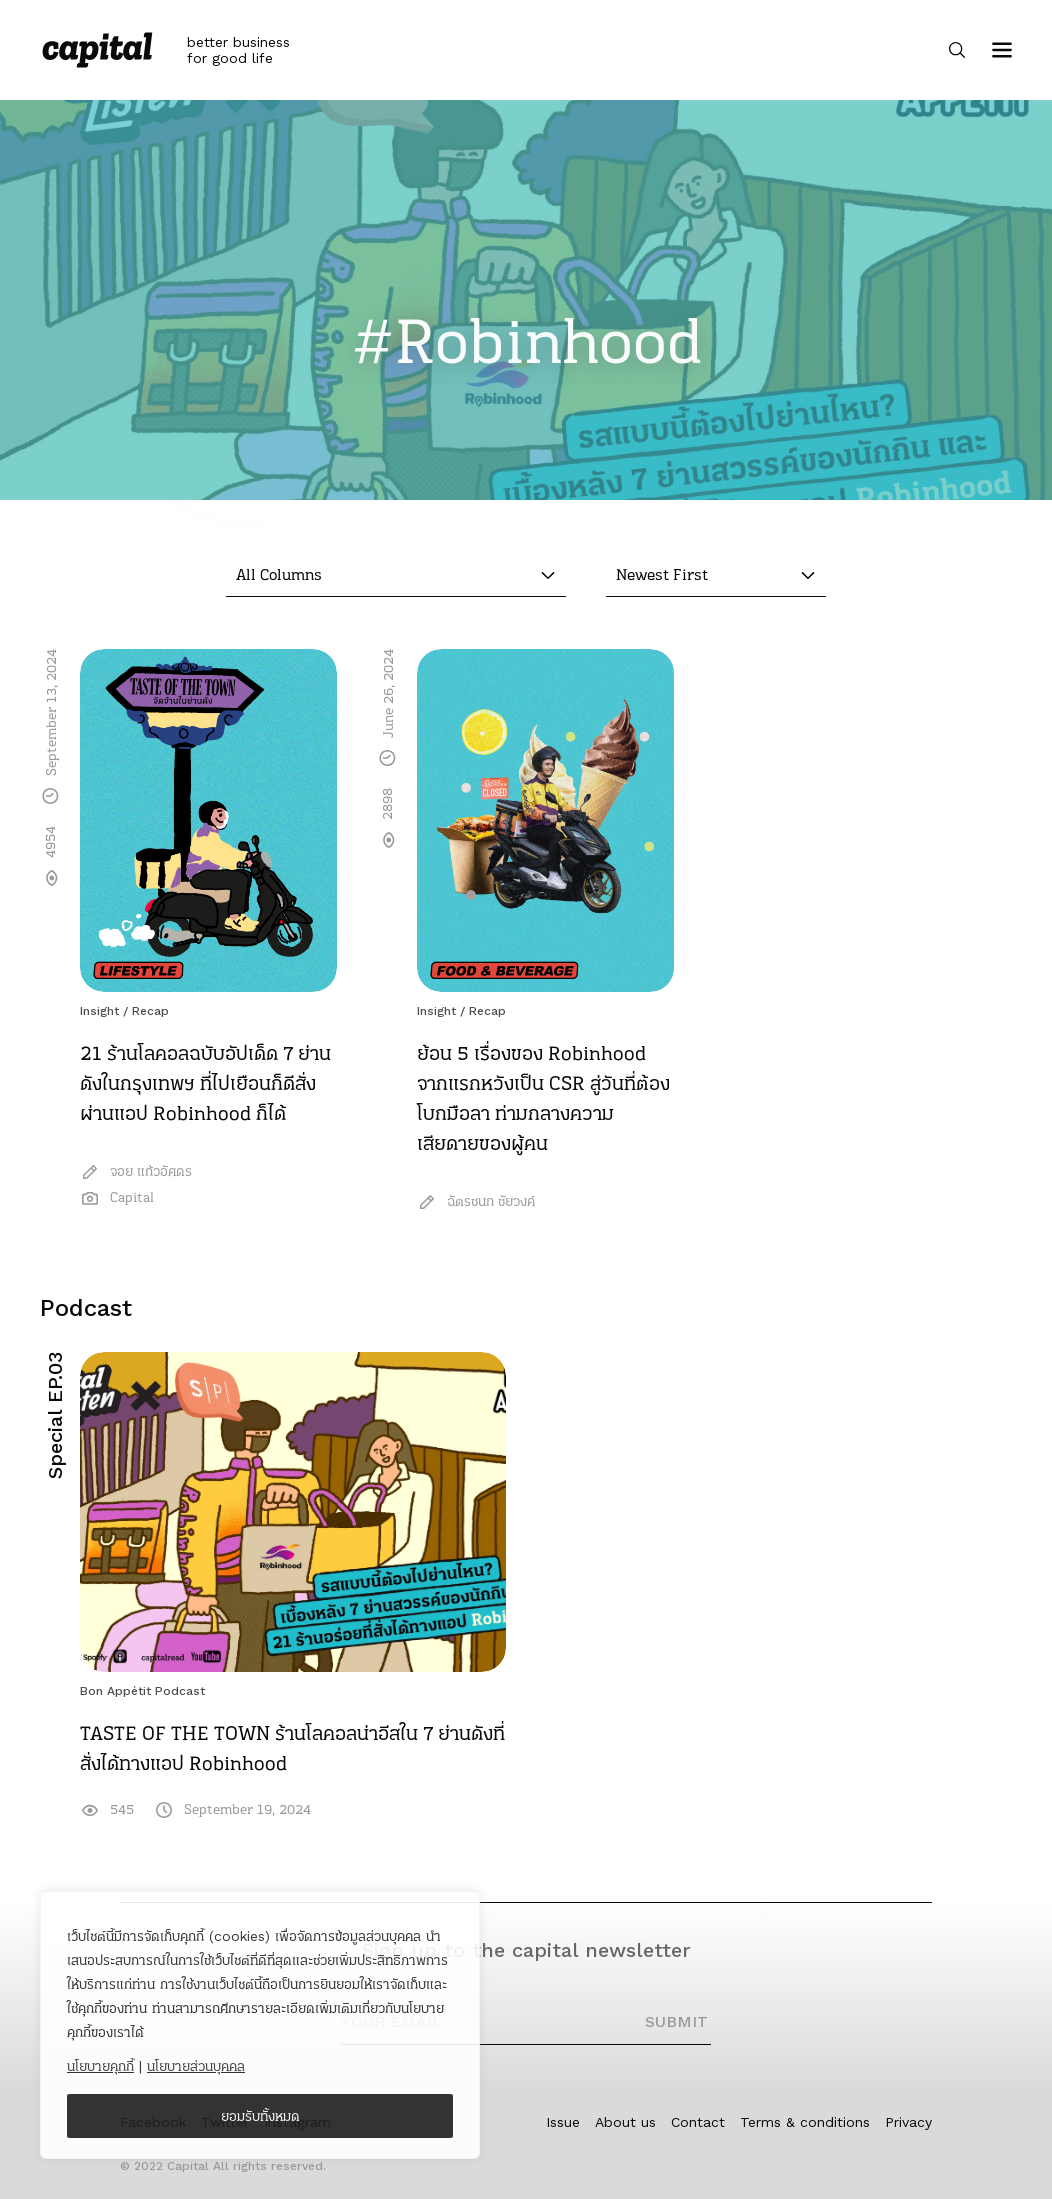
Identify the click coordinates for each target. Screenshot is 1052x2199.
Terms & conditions (805, 2122)
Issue (563, 2122)
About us (625, 2122)
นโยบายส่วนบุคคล (196, 2066)
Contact (698, 2122)
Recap (150, 1011)
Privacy (908, 2122)
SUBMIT (676, 2021)
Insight (99, 1011)
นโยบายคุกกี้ (100, 2066)
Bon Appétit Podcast (142, 1691)
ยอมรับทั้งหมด (260, 2116)
